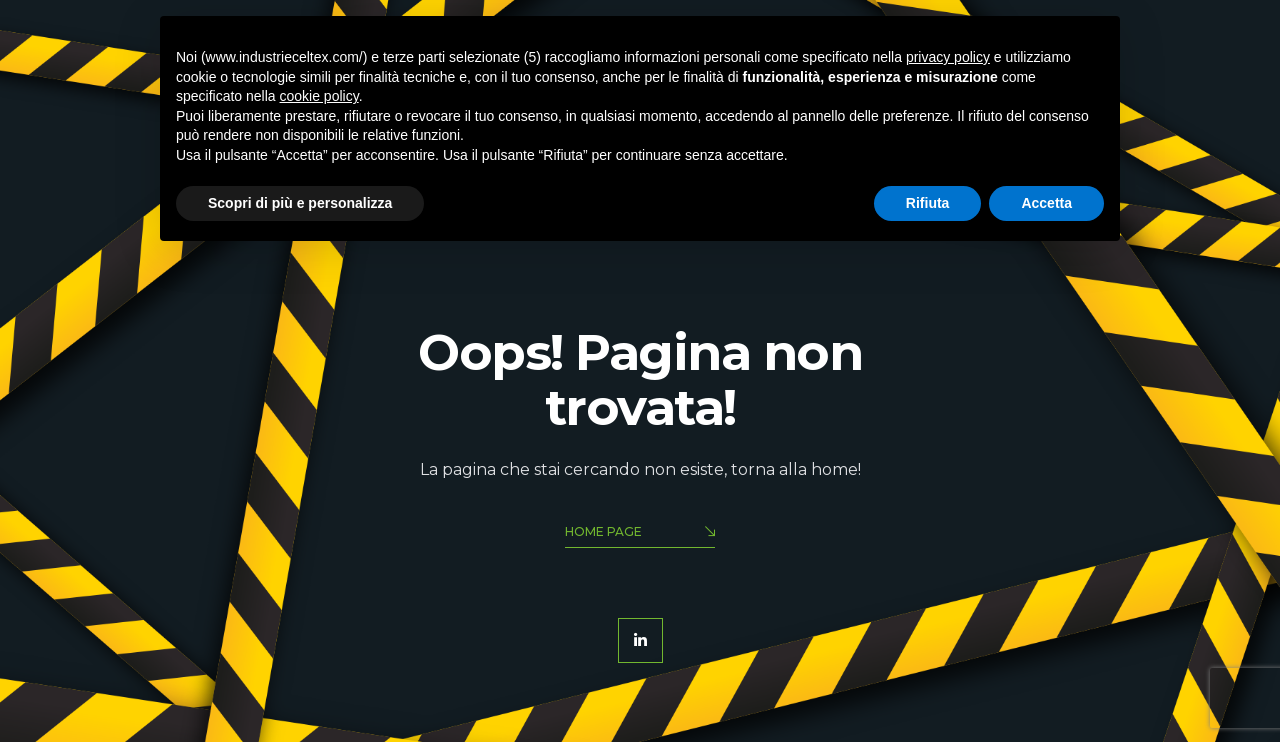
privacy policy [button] (948, 57)
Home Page (640, 533)
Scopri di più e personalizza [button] (300, 203)
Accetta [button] (1046, 203)
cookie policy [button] (319, 96)
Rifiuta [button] (928, 203)
